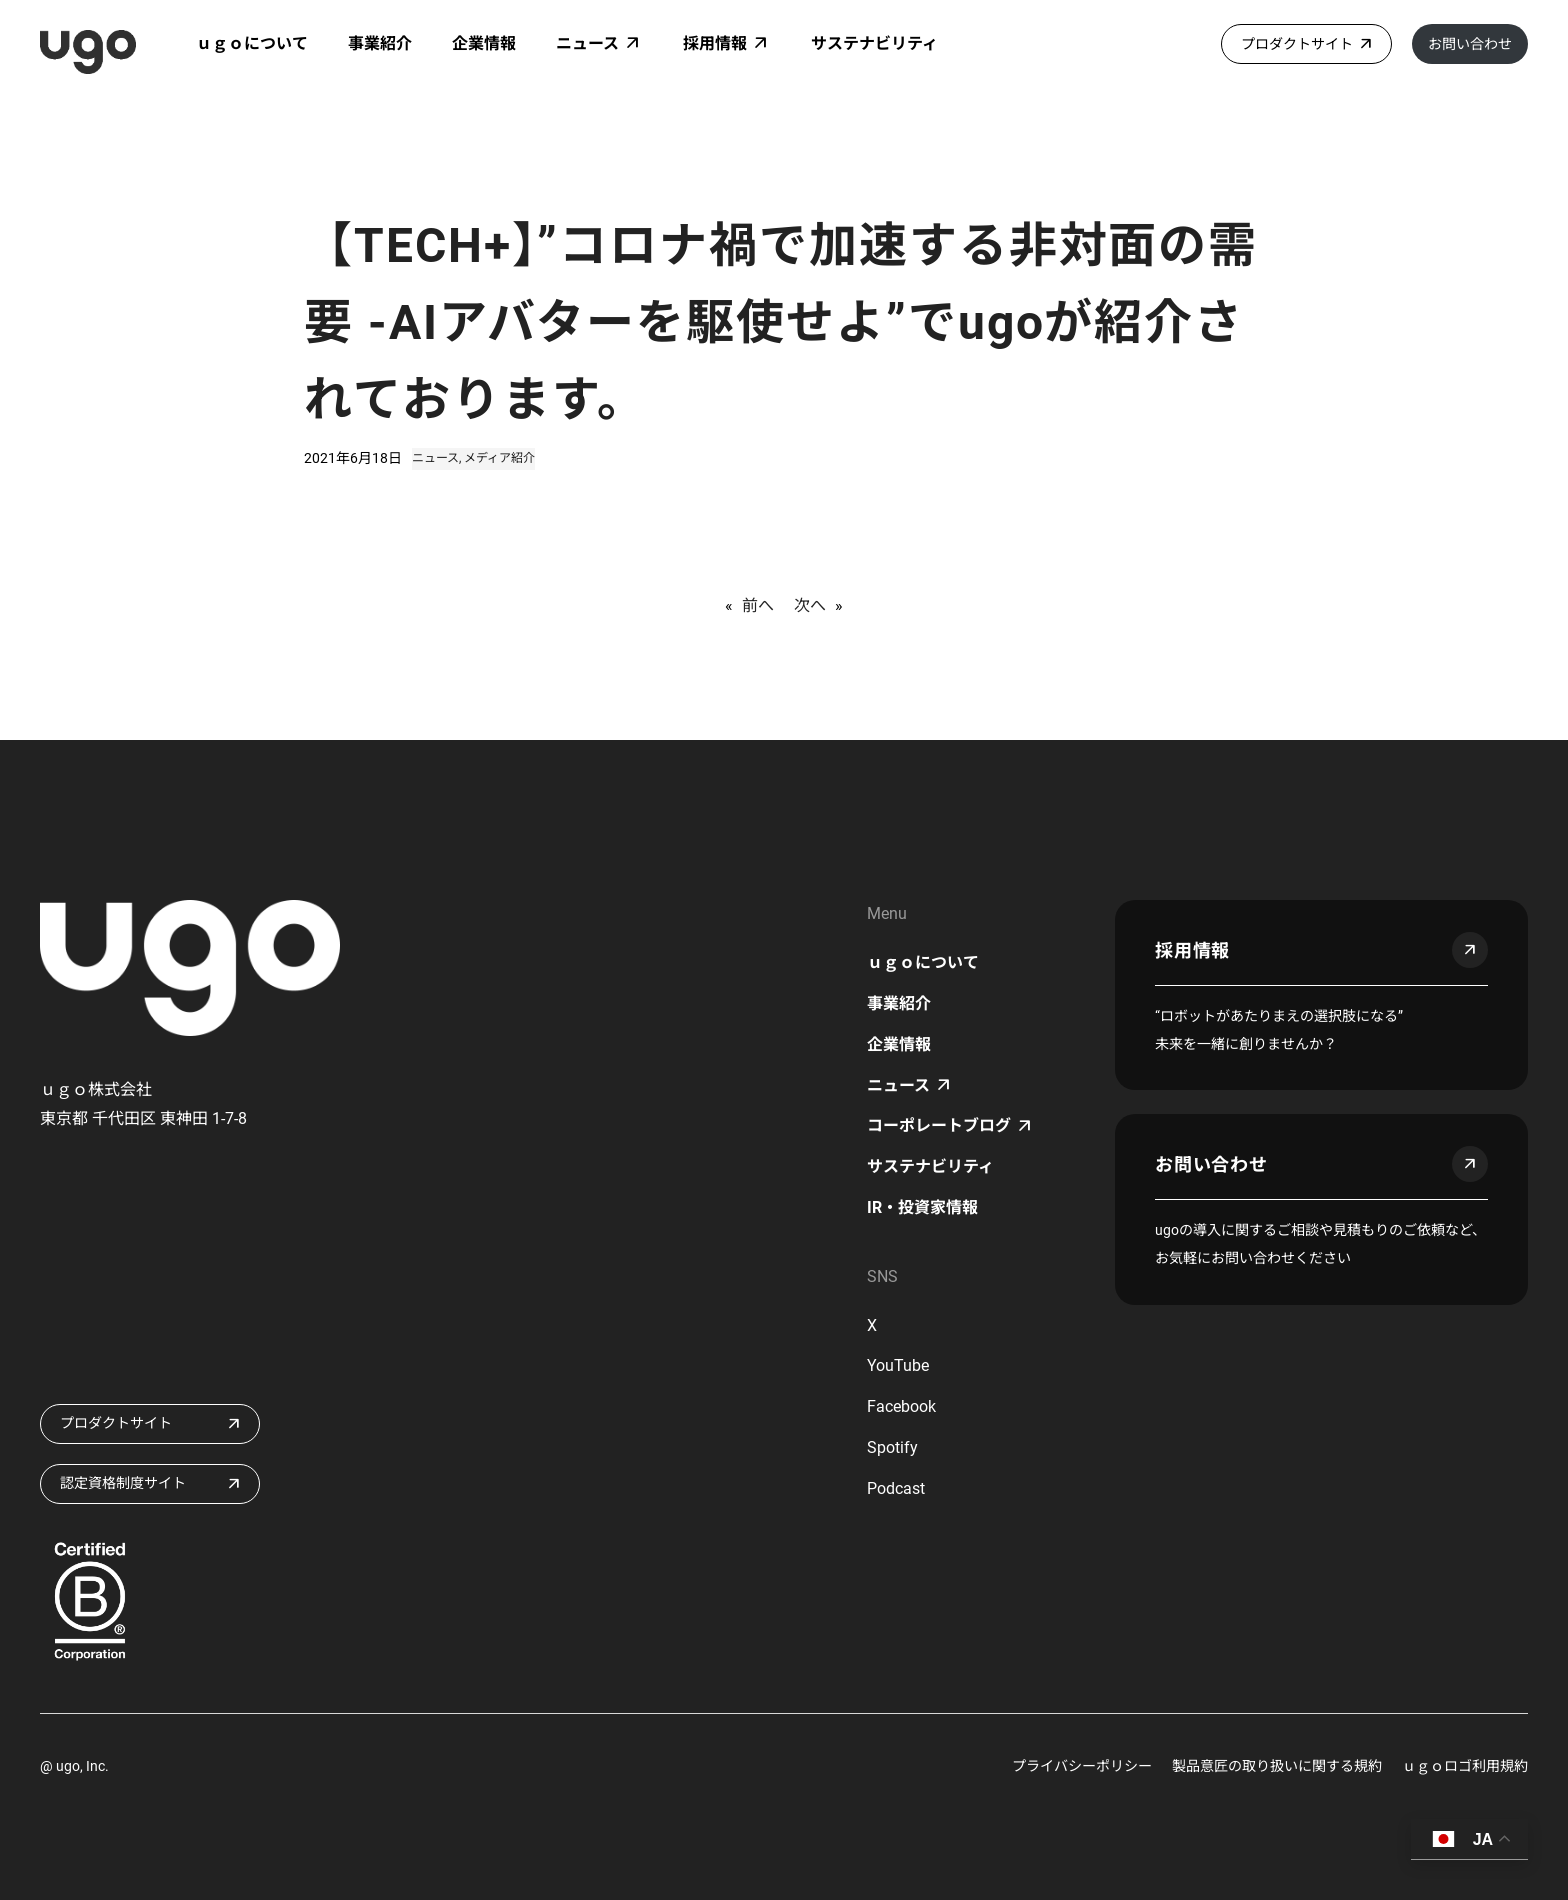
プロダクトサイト (1297, 44)
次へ (810, 605)
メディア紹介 (499, 458)
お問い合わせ (1470, 44)
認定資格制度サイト (123, 1483)
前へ (758, 605)
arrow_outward (1470, 950)
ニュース (435, 458)
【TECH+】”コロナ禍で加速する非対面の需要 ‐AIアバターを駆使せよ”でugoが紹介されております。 (781, 322)
